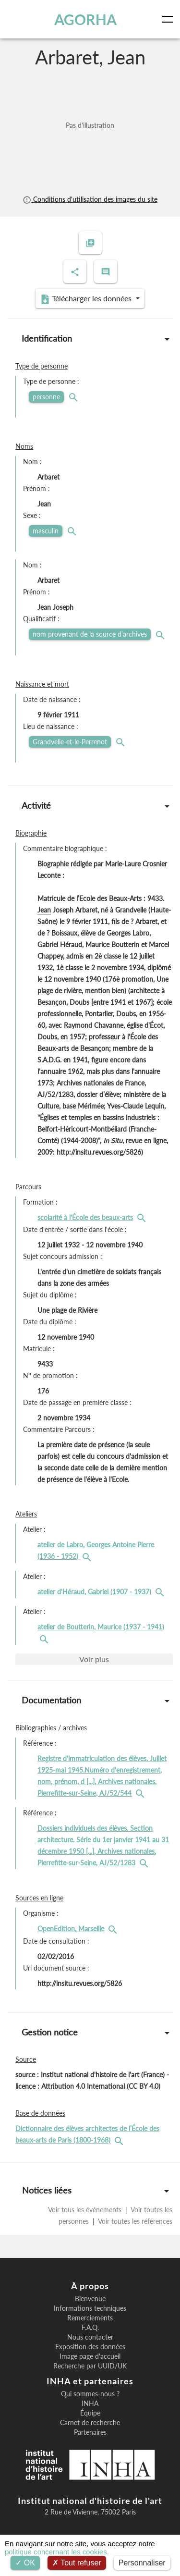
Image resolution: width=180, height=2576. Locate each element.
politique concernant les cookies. (57, 2552)
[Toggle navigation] (169, 19)
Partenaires (90, 2432)
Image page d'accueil (90, 2356)
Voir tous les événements (85, 2210)
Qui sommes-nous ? (90, 2393)
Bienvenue (90, 2298)
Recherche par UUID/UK (90, 2366)
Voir (94, 1659)
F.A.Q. (90, 2327)
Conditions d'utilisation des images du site (90, 199)
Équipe (90, 2413)
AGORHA (85, 19)
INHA (90, 2403)
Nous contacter (90, 2337)
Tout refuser (76, 2563)
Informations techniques (90, 2308)
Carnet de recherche (90, 2422)
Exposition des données (90, 2346)
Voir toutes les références (134, 2221)
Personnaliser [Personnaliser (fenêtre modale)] (142, 2563)
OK (25, 2563)
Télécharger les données (86, 299)
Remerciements (90, 2318)
